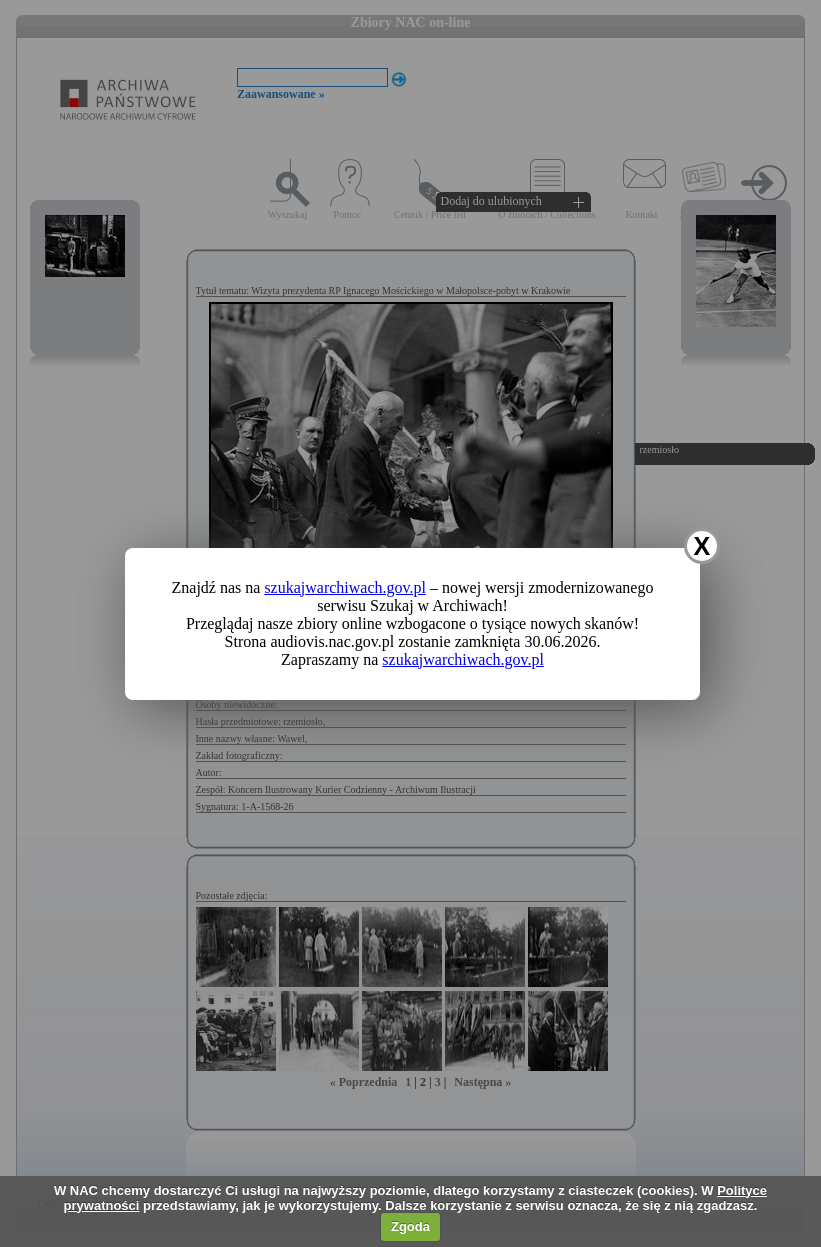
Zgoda (410, 1226)
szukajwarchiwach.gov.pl (345, 587)
